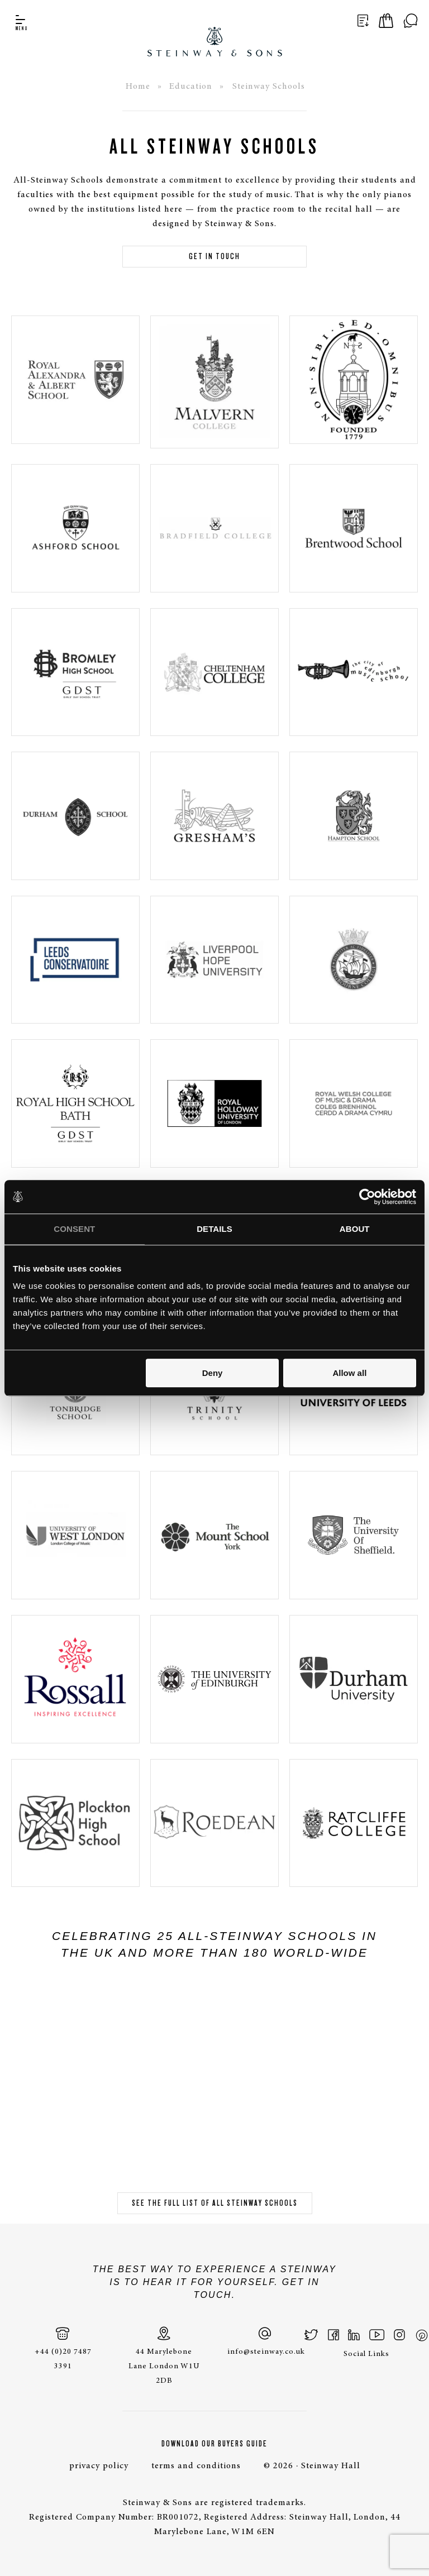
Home (138, 86)
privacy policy (98, 2466)
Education (190, 86)
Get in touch (214, 256)
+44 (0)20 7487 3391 (63, 2348)
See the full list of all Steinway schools (215, 2203)
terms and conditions (196, 2466)
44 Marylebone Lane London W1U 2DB (164, 2355)
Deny (212, 1373)
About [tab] (355, 1229)
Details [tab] (214, 1229)
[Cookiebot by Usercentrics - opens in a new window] (367, 1196)
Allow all (349, 1373)
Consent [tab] (74, 1229)
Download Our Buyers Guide (214, 2443)
